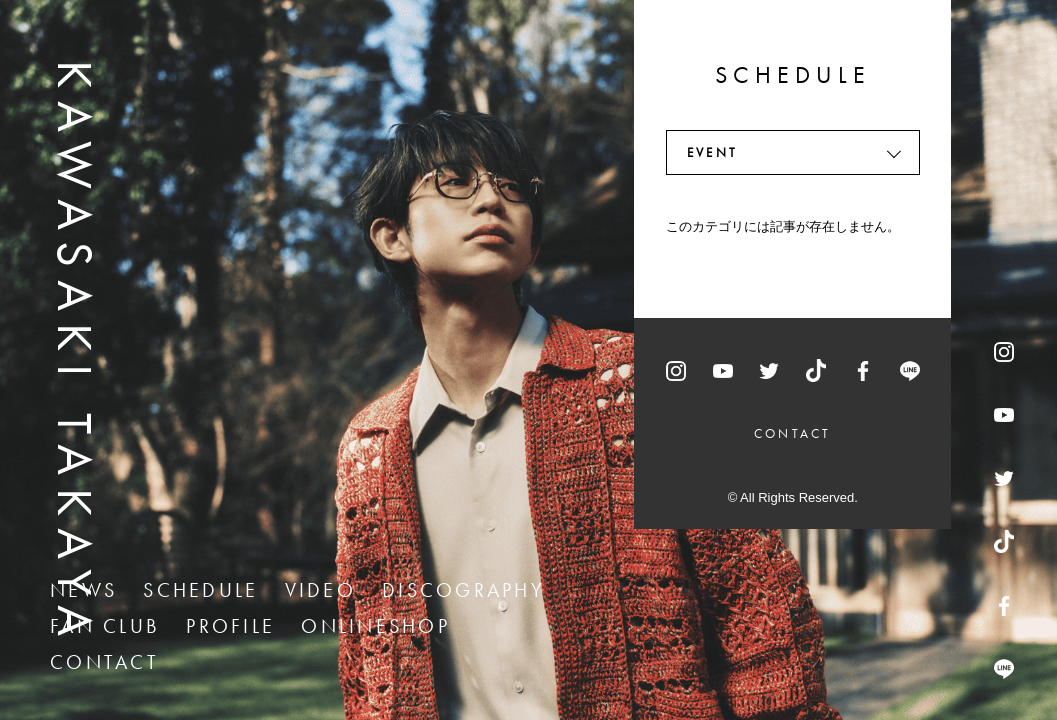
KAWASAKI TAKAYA (75, 354)
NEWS (83, 590)
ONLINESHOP (375, 626)
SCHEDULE (200, 590)
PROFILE (230, 626)
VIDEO (320, 590)
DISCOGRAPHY (463, 590)
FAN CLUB (105, 626)
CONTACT (104, 662)
